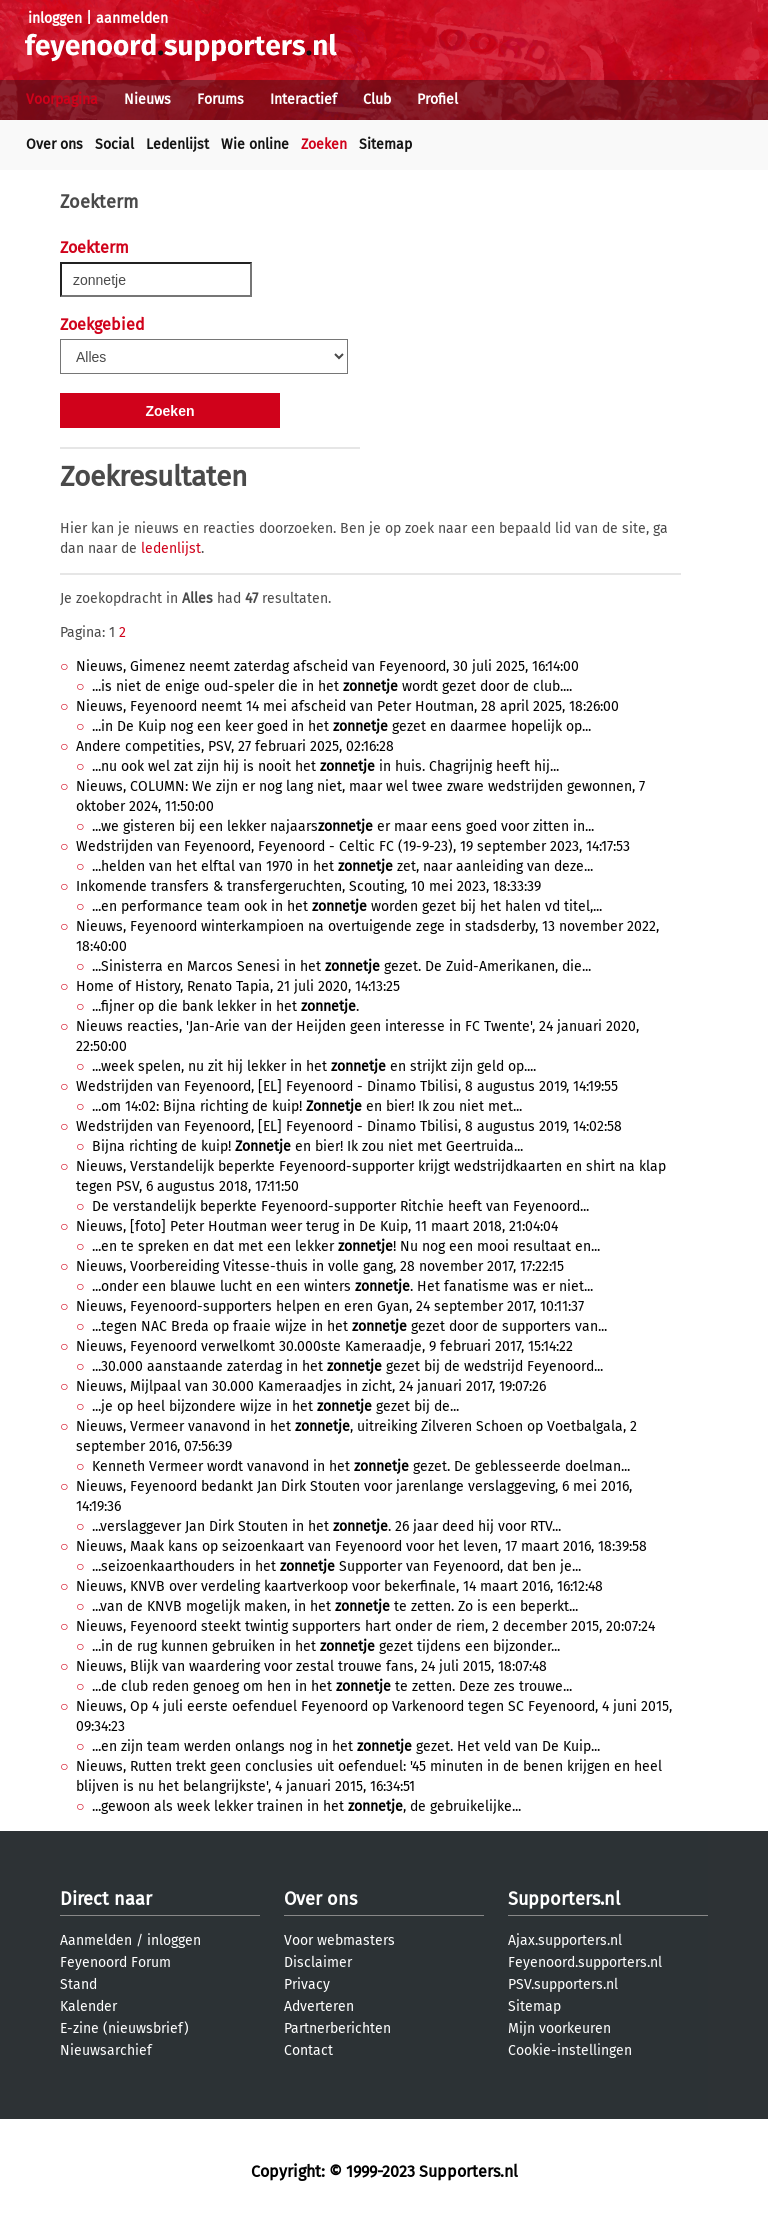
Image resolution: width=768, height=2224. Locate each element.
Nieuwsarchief (106, 2050)
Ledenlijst (177, 144)
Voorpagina (62, 99)
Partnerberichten (337, 2028)
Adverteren (319, 2006)
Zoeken (324, 144)
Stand (78, 1984)
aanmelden (132, 18)
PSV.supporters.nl (563, 1984)
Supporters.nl (564, 1899)
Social (114, 144)
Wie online (255, 144)
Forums (220, 99)
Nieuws (147, 99)
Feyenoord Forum (115, 1962)
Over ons (54, 144)
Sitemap (385, 144)
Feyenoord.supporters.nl (585, 1962)
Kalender (88, 2006)
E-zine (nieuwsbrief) (124, 2028)
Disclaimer (318, 1962)
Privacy (307, 1984)
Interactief (303, 99)
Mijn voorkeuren (559, 2028)
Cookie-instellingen (570, 2050)
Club (377, 99)
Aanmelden (96, 1940)
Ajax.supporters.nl (565, 1940)
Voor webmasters (339, 1940)
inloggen (55, 18)
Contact (308, 2050)
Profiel (437, 99)
